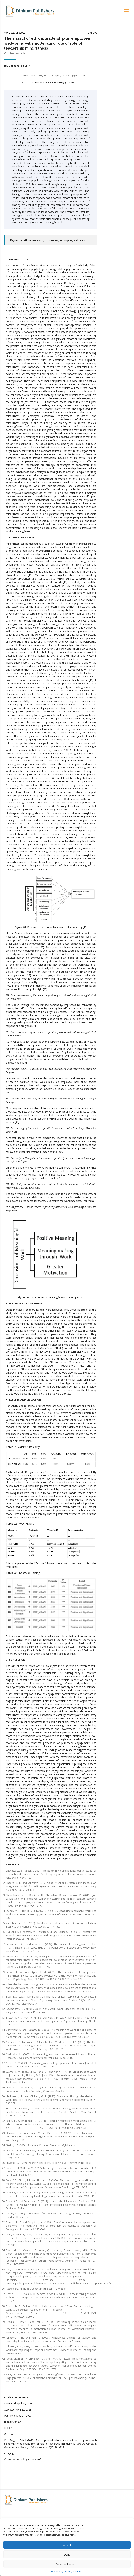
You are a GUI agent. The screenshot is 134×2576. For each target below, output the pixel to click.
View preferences (67, 2564)
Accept (67, 2545)
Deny (67, 2554)
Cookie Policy (56, 2571)
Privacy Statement (73, 2571)
